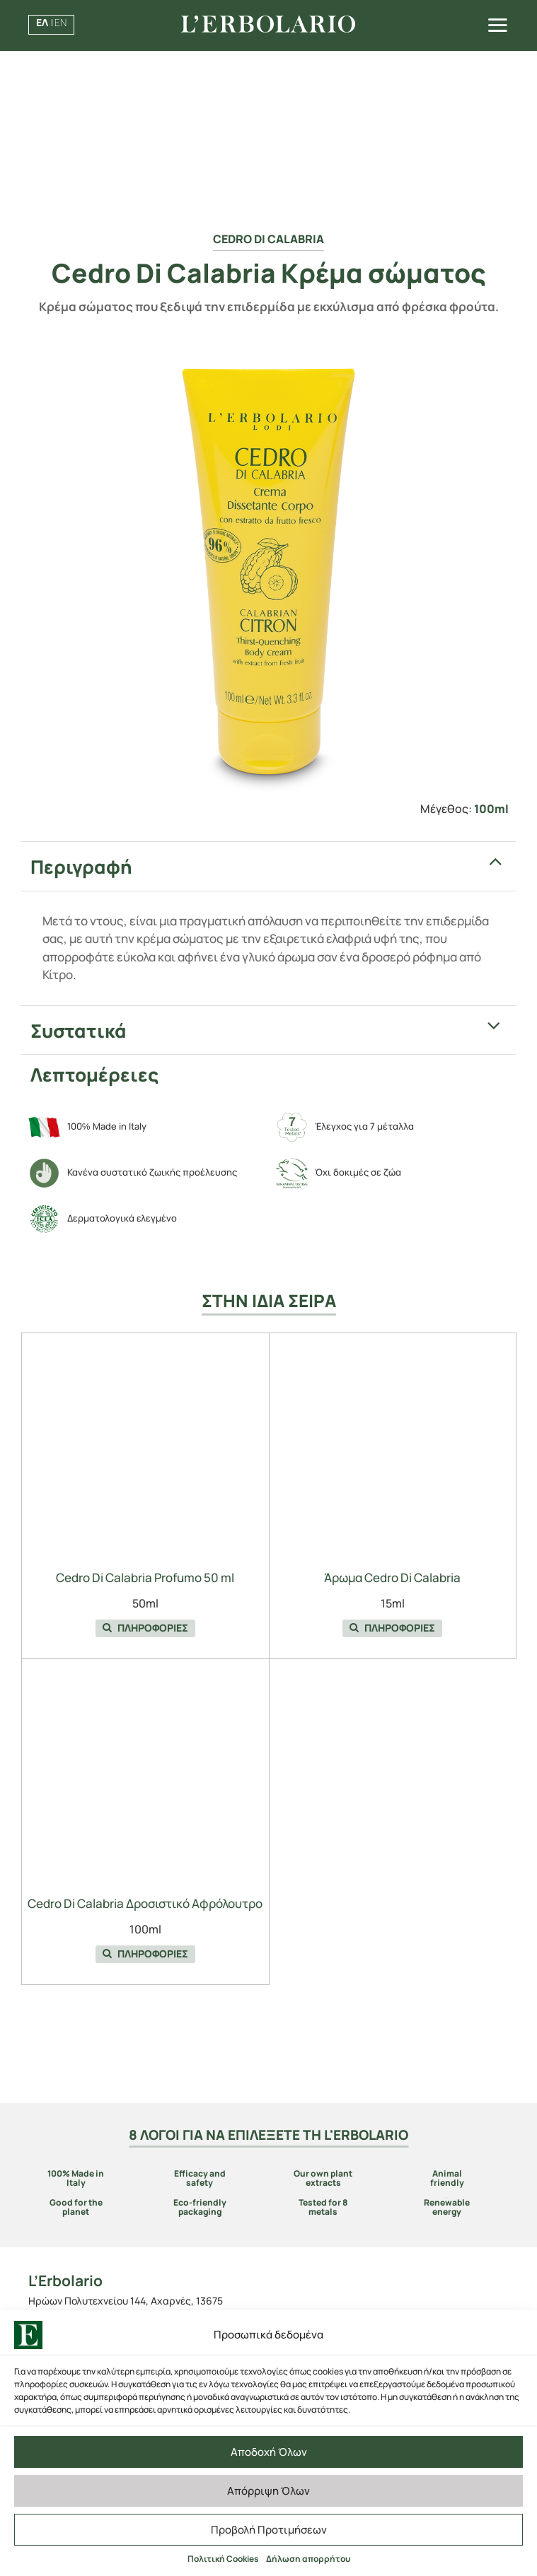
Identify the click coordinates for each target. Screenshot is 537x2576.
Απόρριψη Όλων (268, 2490)
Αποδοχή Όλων (269, 2452)
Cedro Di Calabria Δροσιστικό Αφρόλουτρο (145, 1903)
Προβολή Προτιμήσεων (269, 2529)
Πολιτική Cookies (223, 2559)
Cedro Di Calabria (268, 239)
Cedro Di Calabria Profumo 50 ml (145, 1577)
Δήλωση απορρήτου (308, 2559)
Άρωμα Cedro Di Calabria (392, 1577)
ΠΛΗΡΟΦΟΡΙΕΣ (145, 1627)
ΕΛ (42, 22)
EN (60, 22)
